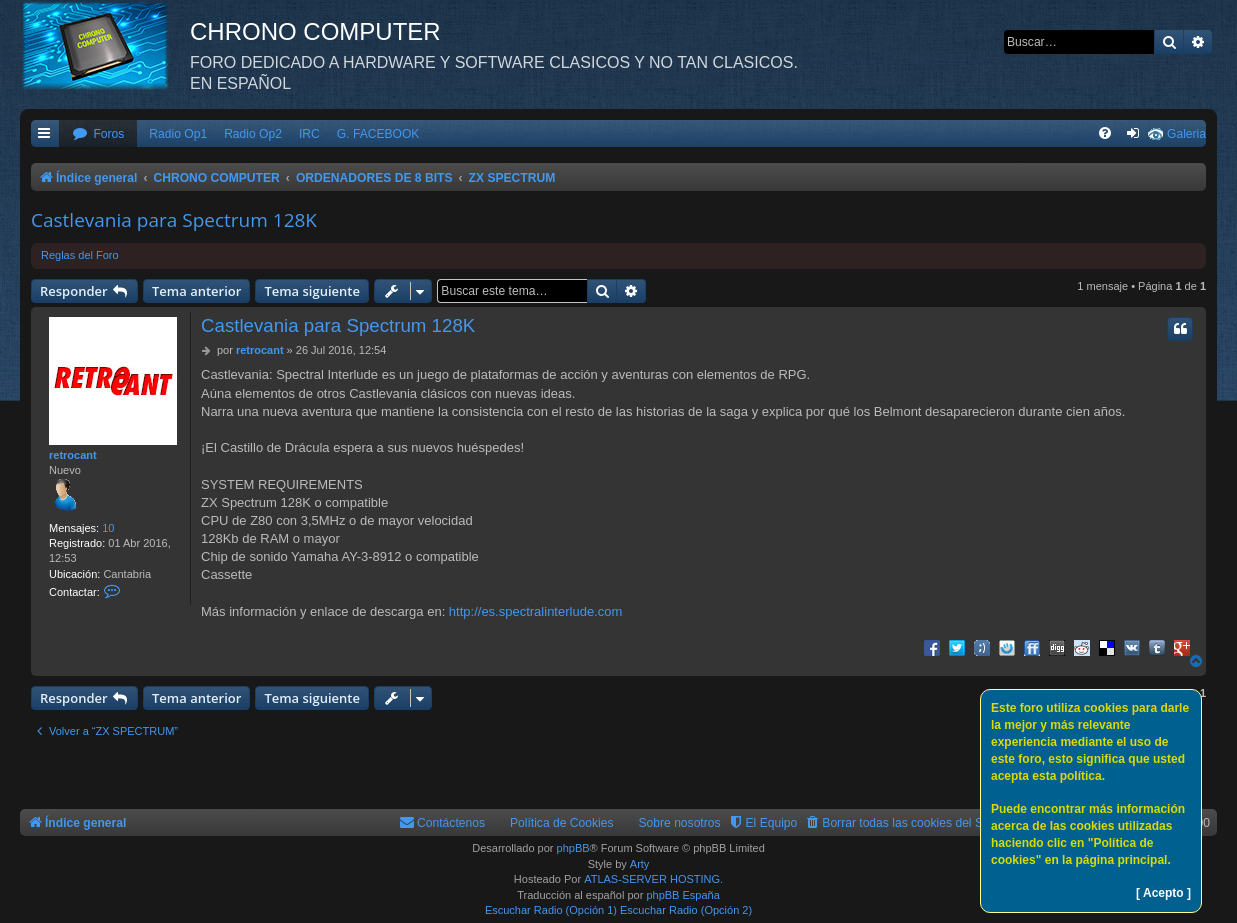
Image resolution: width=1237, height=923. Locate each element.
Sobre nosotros (680, 823)
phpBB (573, 848)
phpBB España (682, 895)
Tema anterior (196, 291)
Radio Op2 (253, 134)
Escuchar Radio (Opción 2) (686, 910)
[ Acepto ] (1163, 893)
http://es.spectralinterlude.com (535, 611)
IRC (309, 134)
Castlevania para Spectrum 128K (174, 220)
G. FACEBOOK (378, 134)
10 (108, 528)
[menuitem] (98, 134)
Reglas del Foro (80, 255)
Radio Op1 (178, 134)
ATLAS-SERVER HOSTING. (653, 879)
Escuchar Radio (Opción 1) (551, 910)
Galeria (1186, 134)
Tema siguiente (312, 291)
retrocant (73, 455)
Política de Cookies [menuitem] (562, 823)
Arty (640, 864)
